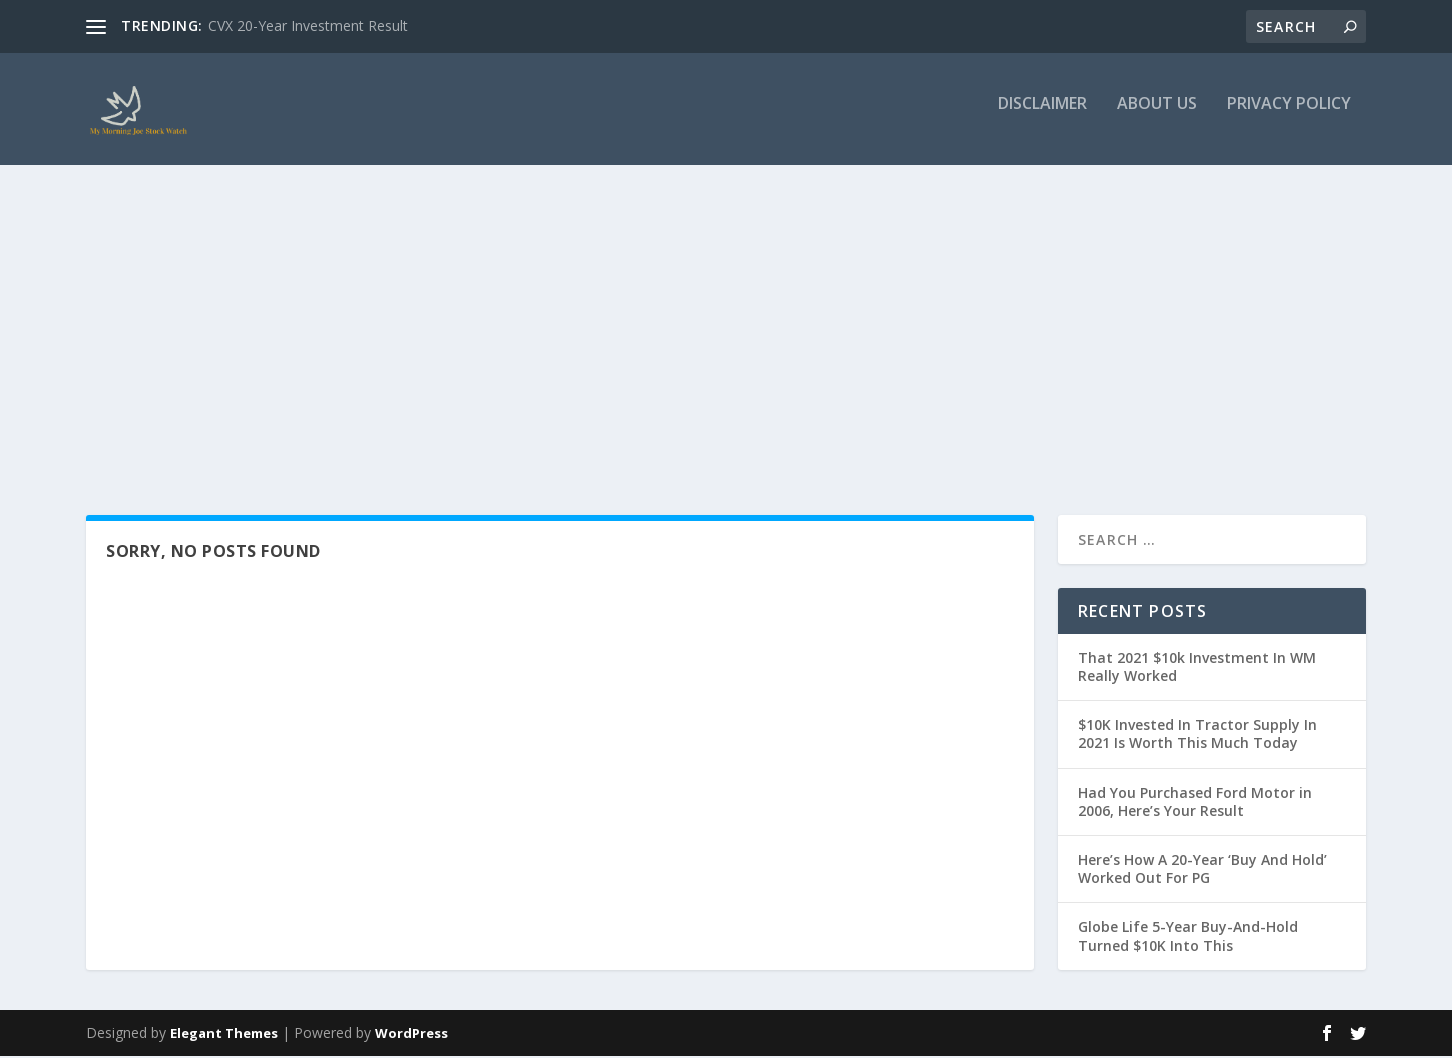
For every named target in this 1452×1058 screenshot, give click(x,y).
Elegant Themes (224, 1035)
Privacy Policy (1289, 116)
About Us (1157, 116)
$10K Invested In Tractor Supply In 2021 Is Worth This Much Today (1197, 735)
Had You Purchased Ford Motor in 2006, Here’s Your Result (1195, 803)
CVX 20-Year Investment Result (308, 25)
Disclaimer (1042, 116)
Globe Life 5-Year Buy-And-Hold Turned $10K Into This (1188, 938)
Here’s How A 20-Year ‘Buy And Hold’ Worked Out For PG (1202, 870)
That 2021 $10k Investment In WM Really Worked (1197, 668)
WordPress (411, 1035)
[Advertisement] (726, 327)
